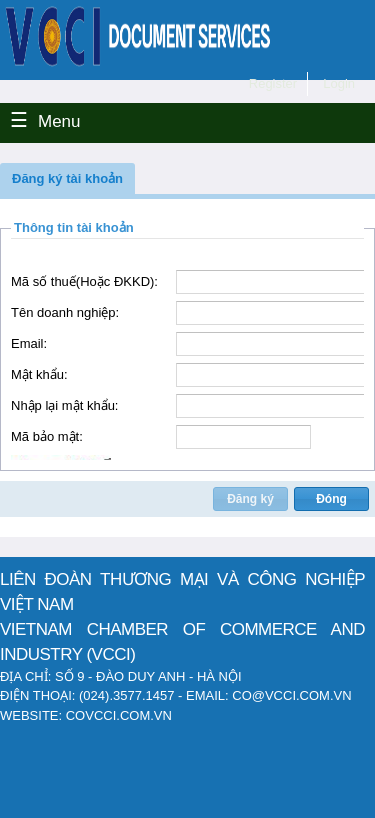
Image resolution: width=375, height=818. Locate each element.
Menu (59, 121)
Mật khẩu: (39, 374)
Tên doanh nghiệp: (65, 312)
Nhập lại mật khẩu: (64, 405)
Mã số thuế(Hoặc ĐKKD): (84, 281)
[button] (67, 178)
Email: (29, 343)
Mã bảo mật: (47, 436)
